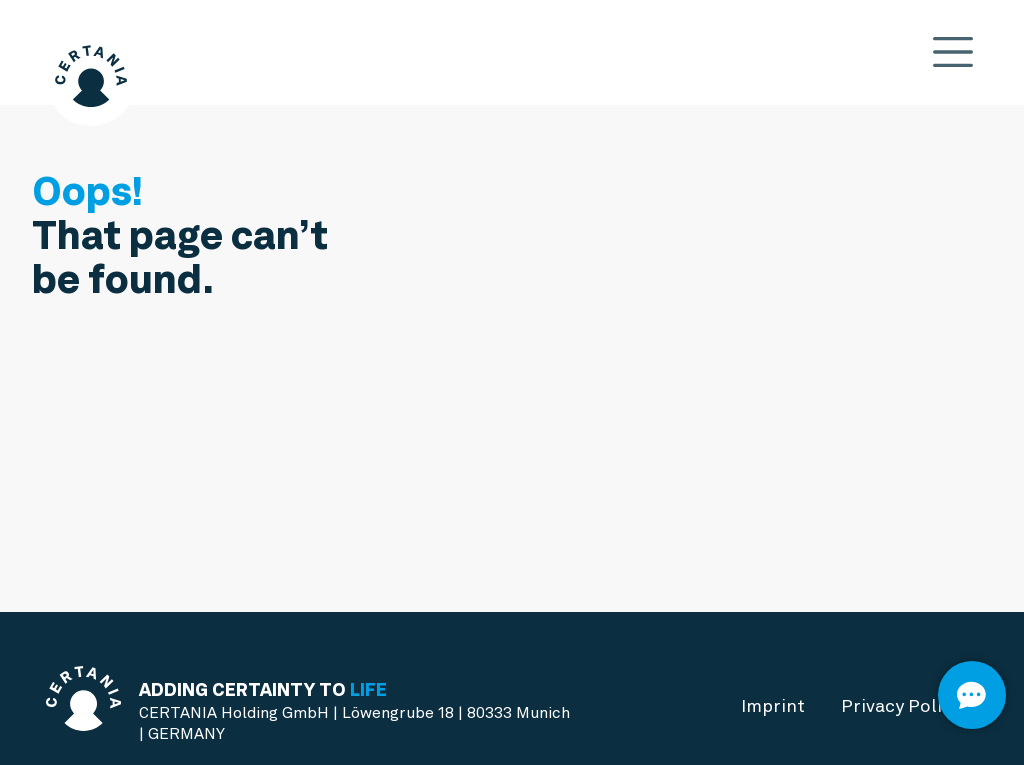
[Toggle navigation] (953, 52)
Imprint (773, 705)
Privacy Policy (901, 705)
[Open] (972, 695)
